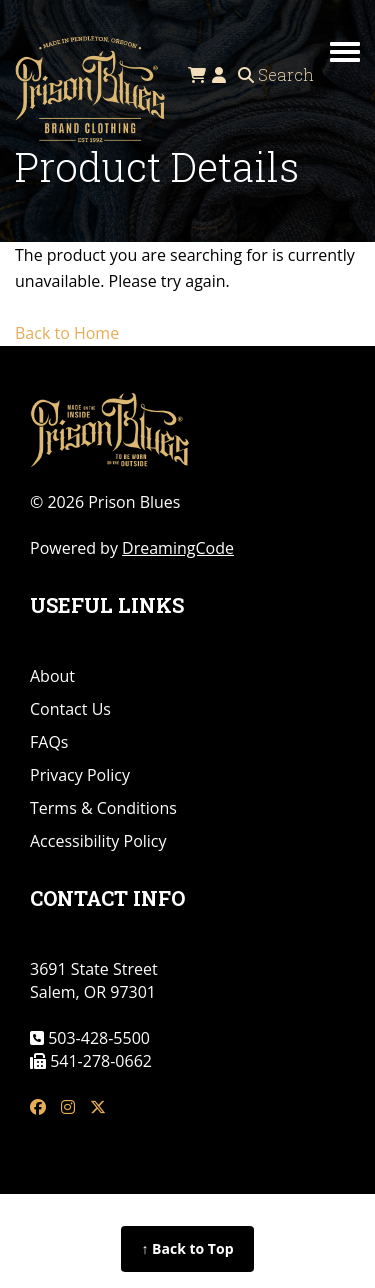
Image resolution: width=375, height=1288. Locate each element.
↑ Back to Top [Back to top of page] (187, 1248)
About (52, 676)
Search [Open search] (276, 74)
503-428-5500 (97, 1038)
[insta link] (68, 1107)
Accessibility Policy (98, 841)
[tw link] (98, 1107)
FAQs (49, 742)
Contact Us (70, 709)
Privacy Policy (80, 775)
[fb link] (38, 1107)
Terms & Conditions (103, 808)
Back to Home (67, 333)
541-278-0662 (99, 1061)
